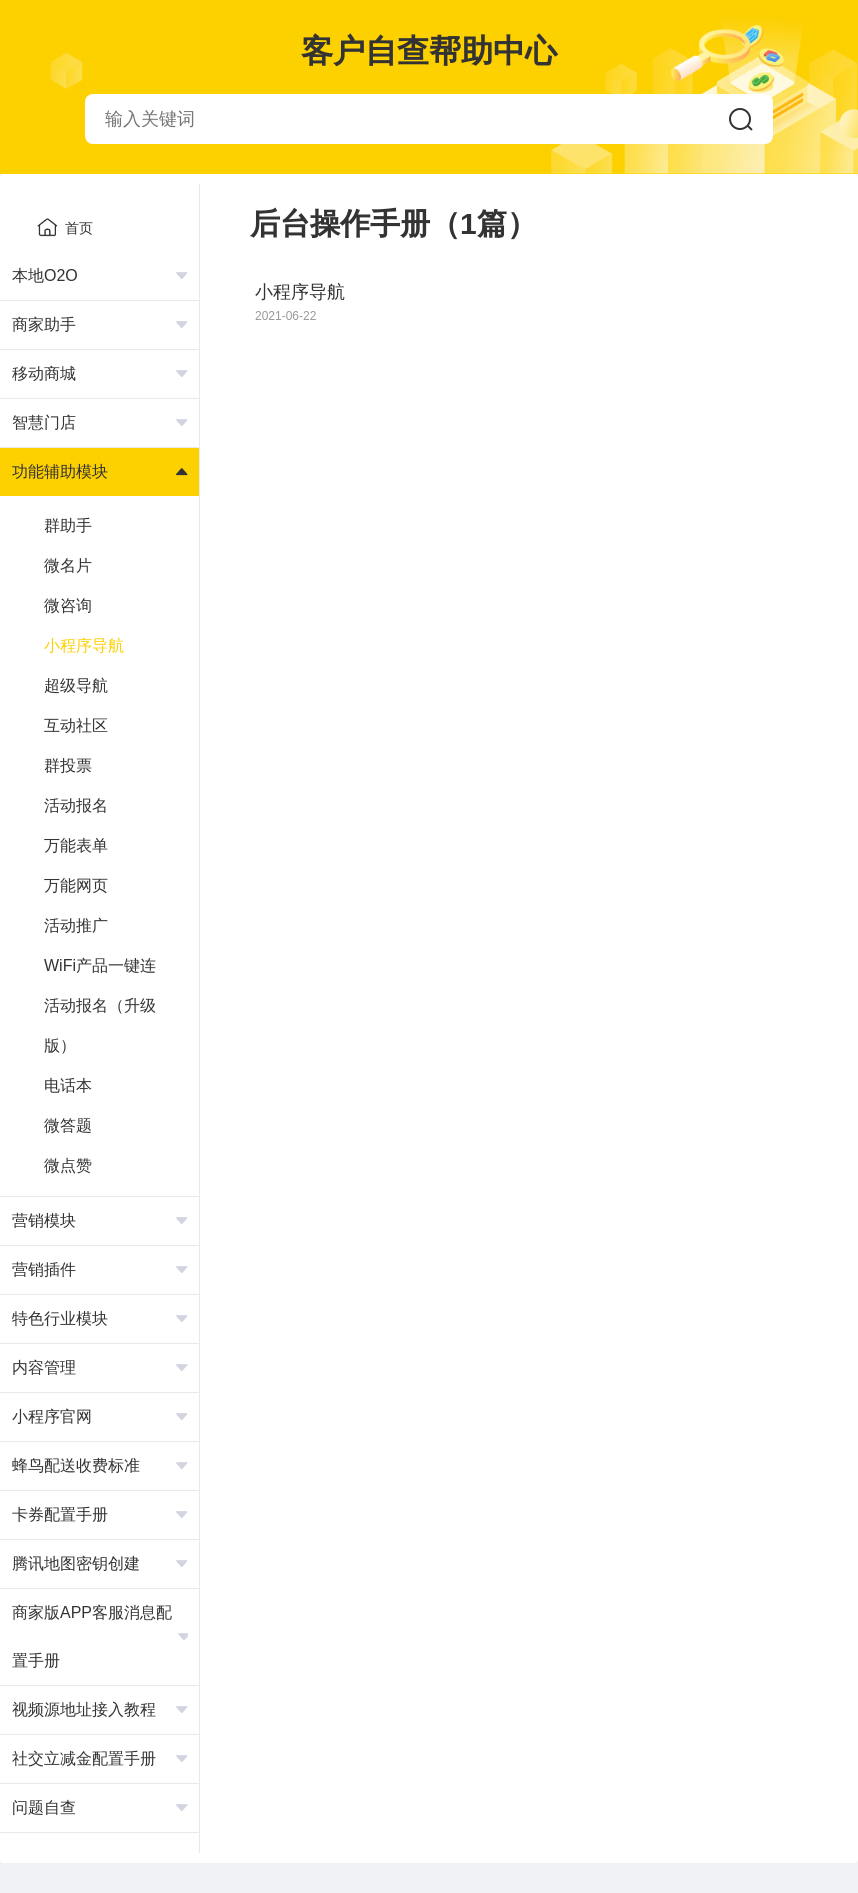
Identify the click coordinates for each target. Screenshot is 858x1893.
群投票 (68, 765)
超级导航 (76, 685)
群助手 (68, 525)
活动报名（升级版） (100, 1025)
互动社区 (76, 725)
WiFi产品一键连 (100, 965)
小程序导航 (84, 645)
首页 (65, 227)
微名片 (68, 565)
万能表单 (76, 845)
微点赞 (68, 1165)
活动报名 (76, 805)
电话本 (68, 1085)
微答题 (68, 1125)
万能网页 (76, 885)
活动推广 (76, 925)
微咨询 (68, 605)
